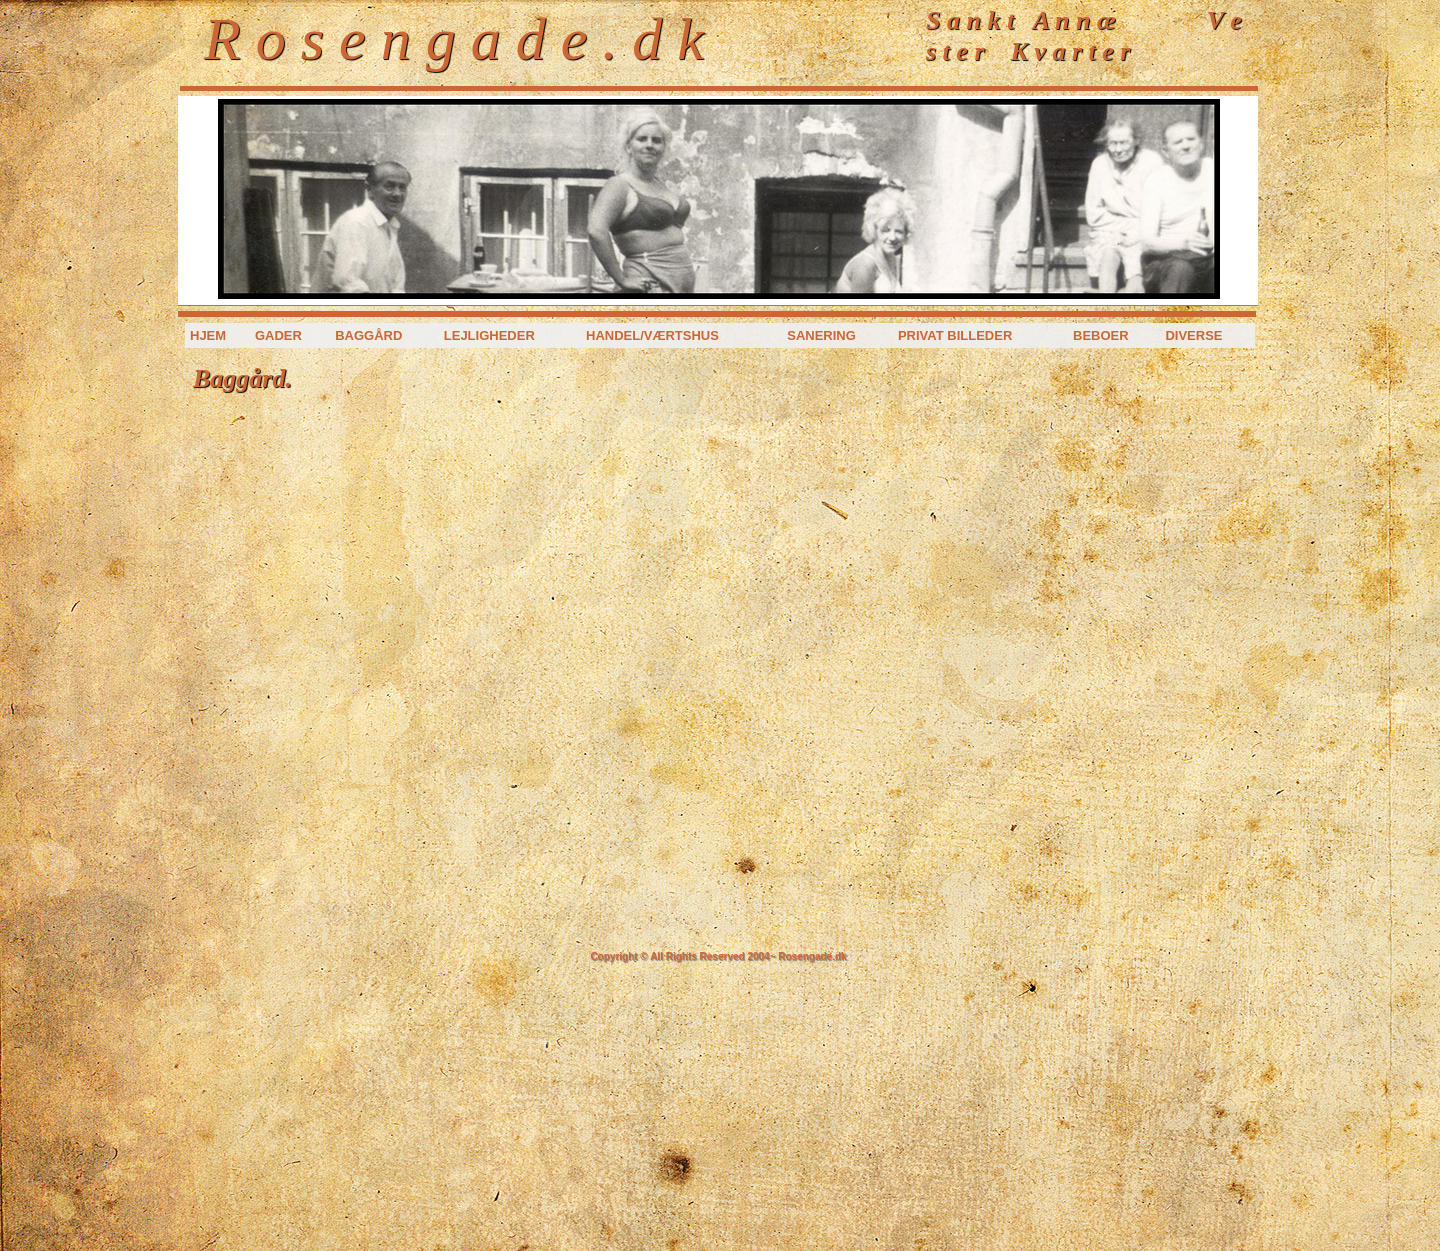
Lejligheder (489, 335)
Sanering (821, 335)
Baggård (368, 335)
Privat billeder (955, 335)
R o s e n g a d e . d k (454, 39)
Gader (278, 335)
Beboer (1101, 335)
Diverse (1193, 335)
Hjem (208, 335)
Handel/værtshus (652, 335)
